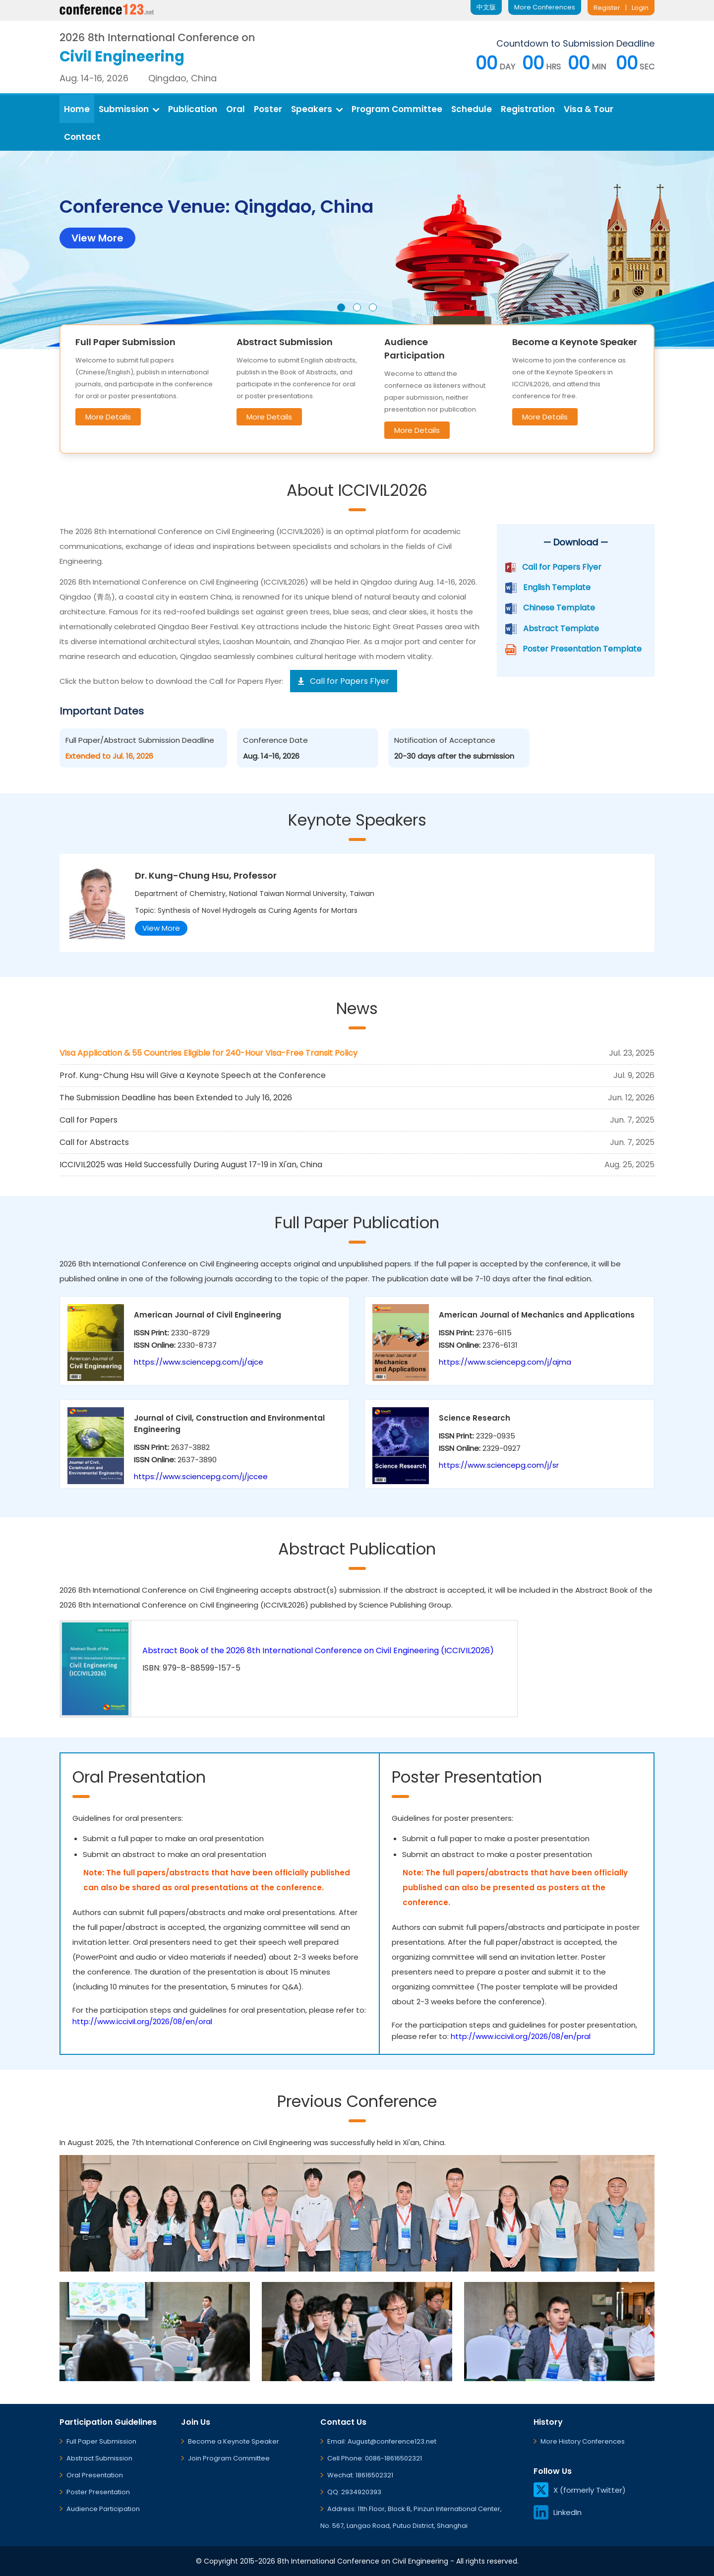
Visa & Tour (588, 109)
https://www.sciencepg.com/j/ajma (505, 1362)
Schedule (471, 109)
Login (640, 7)
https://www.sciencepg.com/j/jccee (201, 1476)
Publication (192, 109)
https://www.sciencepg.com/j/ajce (198, 1362)
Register (607, 7)
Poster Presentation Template (582, 649)
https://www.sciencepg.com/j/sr (499, 1465)
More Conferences (544, 7)
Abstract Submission (99, 2458)
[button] (341, 307)
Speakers (317, 109)
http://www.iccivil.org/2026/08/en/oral (142, 2021)
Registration (528, 109)
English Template (557, 587)
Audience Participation (103, 2509)
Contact (82, 137)
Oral (235, 109)
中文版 (486, 7)
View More (161, 928)
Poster (268, 109)
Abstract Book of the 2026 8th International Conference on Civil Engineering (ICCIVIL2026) (318, 1650)
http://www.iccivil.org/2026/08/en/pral (521, 2036)
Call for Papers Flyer (561, 567)
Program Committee (397, 109)
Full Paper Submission (101, 2441)
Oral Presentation (94, 2475)
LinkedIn (558, 2512)
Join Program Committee (229, 2458)
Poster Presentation (98, 2492)
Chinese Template (559, 607)
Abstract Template (561, 628)
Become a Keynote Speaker (233, 2441)
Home (77, 109)
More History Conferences (582, 2441)
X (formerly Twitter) (580, 2490)
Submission (129, 109)
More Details (108, 417)
